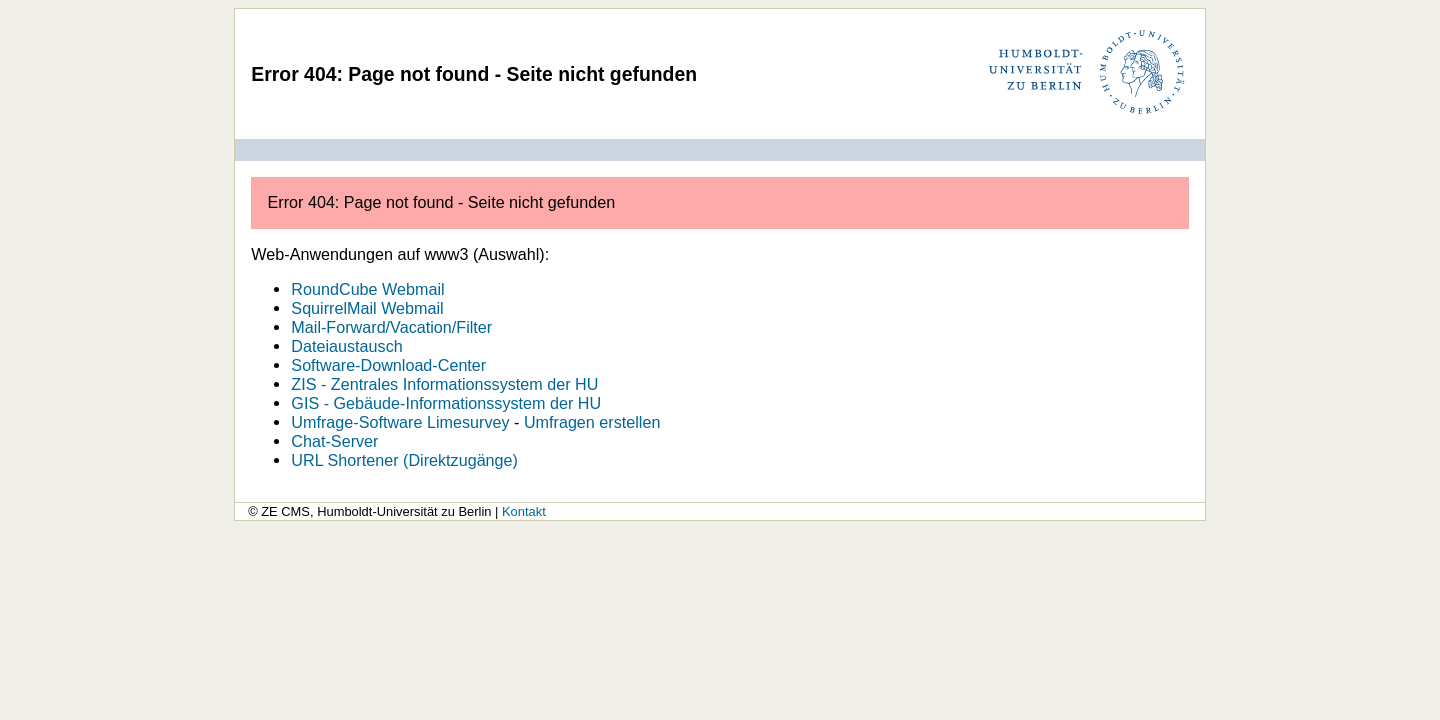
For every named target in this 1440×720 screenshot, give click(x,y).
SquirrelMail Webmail (367, 308)
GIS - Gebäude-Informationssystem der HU (446, 403)
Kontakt (524, 511)
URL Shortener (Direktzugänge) (404, 460)
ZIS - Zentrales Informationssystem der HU (444, 384)
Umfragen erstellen (592, 422)
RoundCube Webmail (367, 289)
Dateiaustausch (346, 346)
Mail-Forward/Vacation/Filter (391, 327)
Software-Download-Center (388, 365)
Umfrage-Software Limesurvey (400, 422)
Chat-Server (334, 441)
